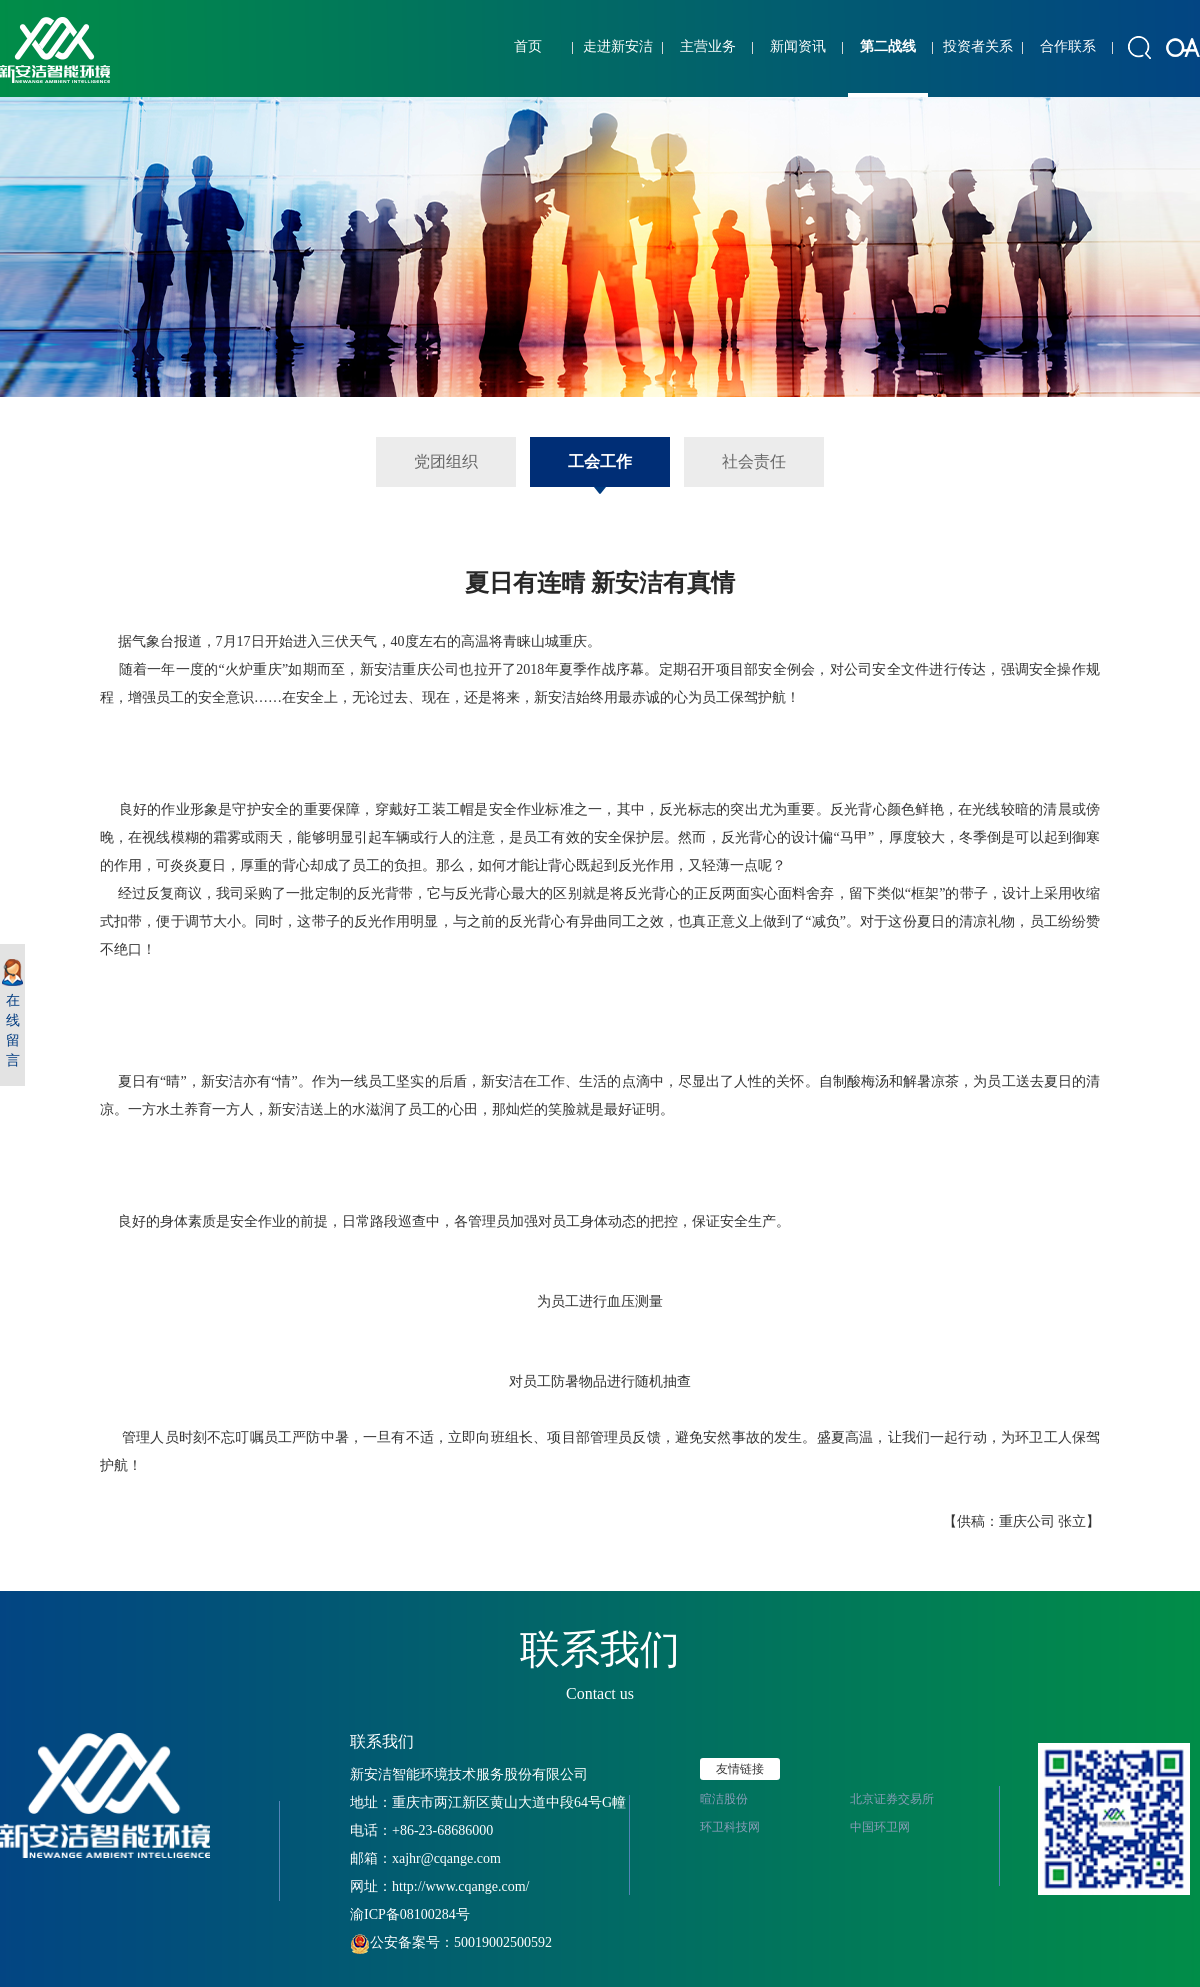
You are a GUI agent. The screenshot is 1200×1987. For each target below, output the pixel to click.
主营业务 (708, 46)
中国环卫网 (880, 1827)
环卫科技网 (730, 1827)
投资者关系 (978, 46)
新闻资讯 (798, 46)
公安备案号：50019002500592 (451, 1942)
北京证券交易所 (892, 1799)
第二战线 (888, 46)
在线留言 (12, 1013)
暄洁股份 (724, 1799)
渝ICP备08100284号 (410, 1914)
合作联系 (1068, 46)
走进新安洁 (618, 46)
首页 (528, 46)
